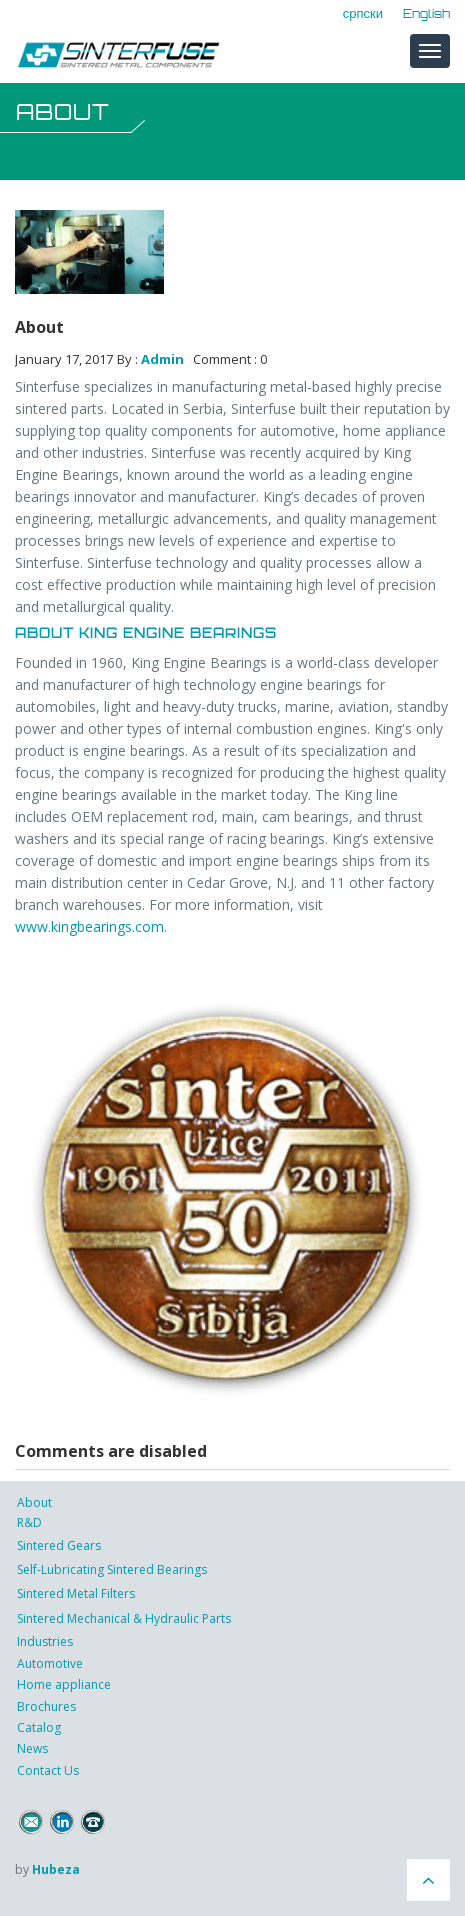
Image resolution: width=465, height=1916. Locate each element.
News (32, 1748)
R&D (29, 1522)
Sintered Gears (59, 1545)
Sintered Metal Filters (76, 1593)
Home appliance (64, 1684)
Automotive (50, 1663)
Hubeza (56, 1869)
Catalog (39, 1727)
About (34, 1502)
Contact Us (48, 1770)
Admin (162, 359)
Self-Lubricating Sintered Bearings (112, 1569)
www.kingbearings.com (89, 926)
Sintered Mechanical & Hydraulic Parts (124, 1618)
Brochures (46, 1706)
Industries (45, 1641)
